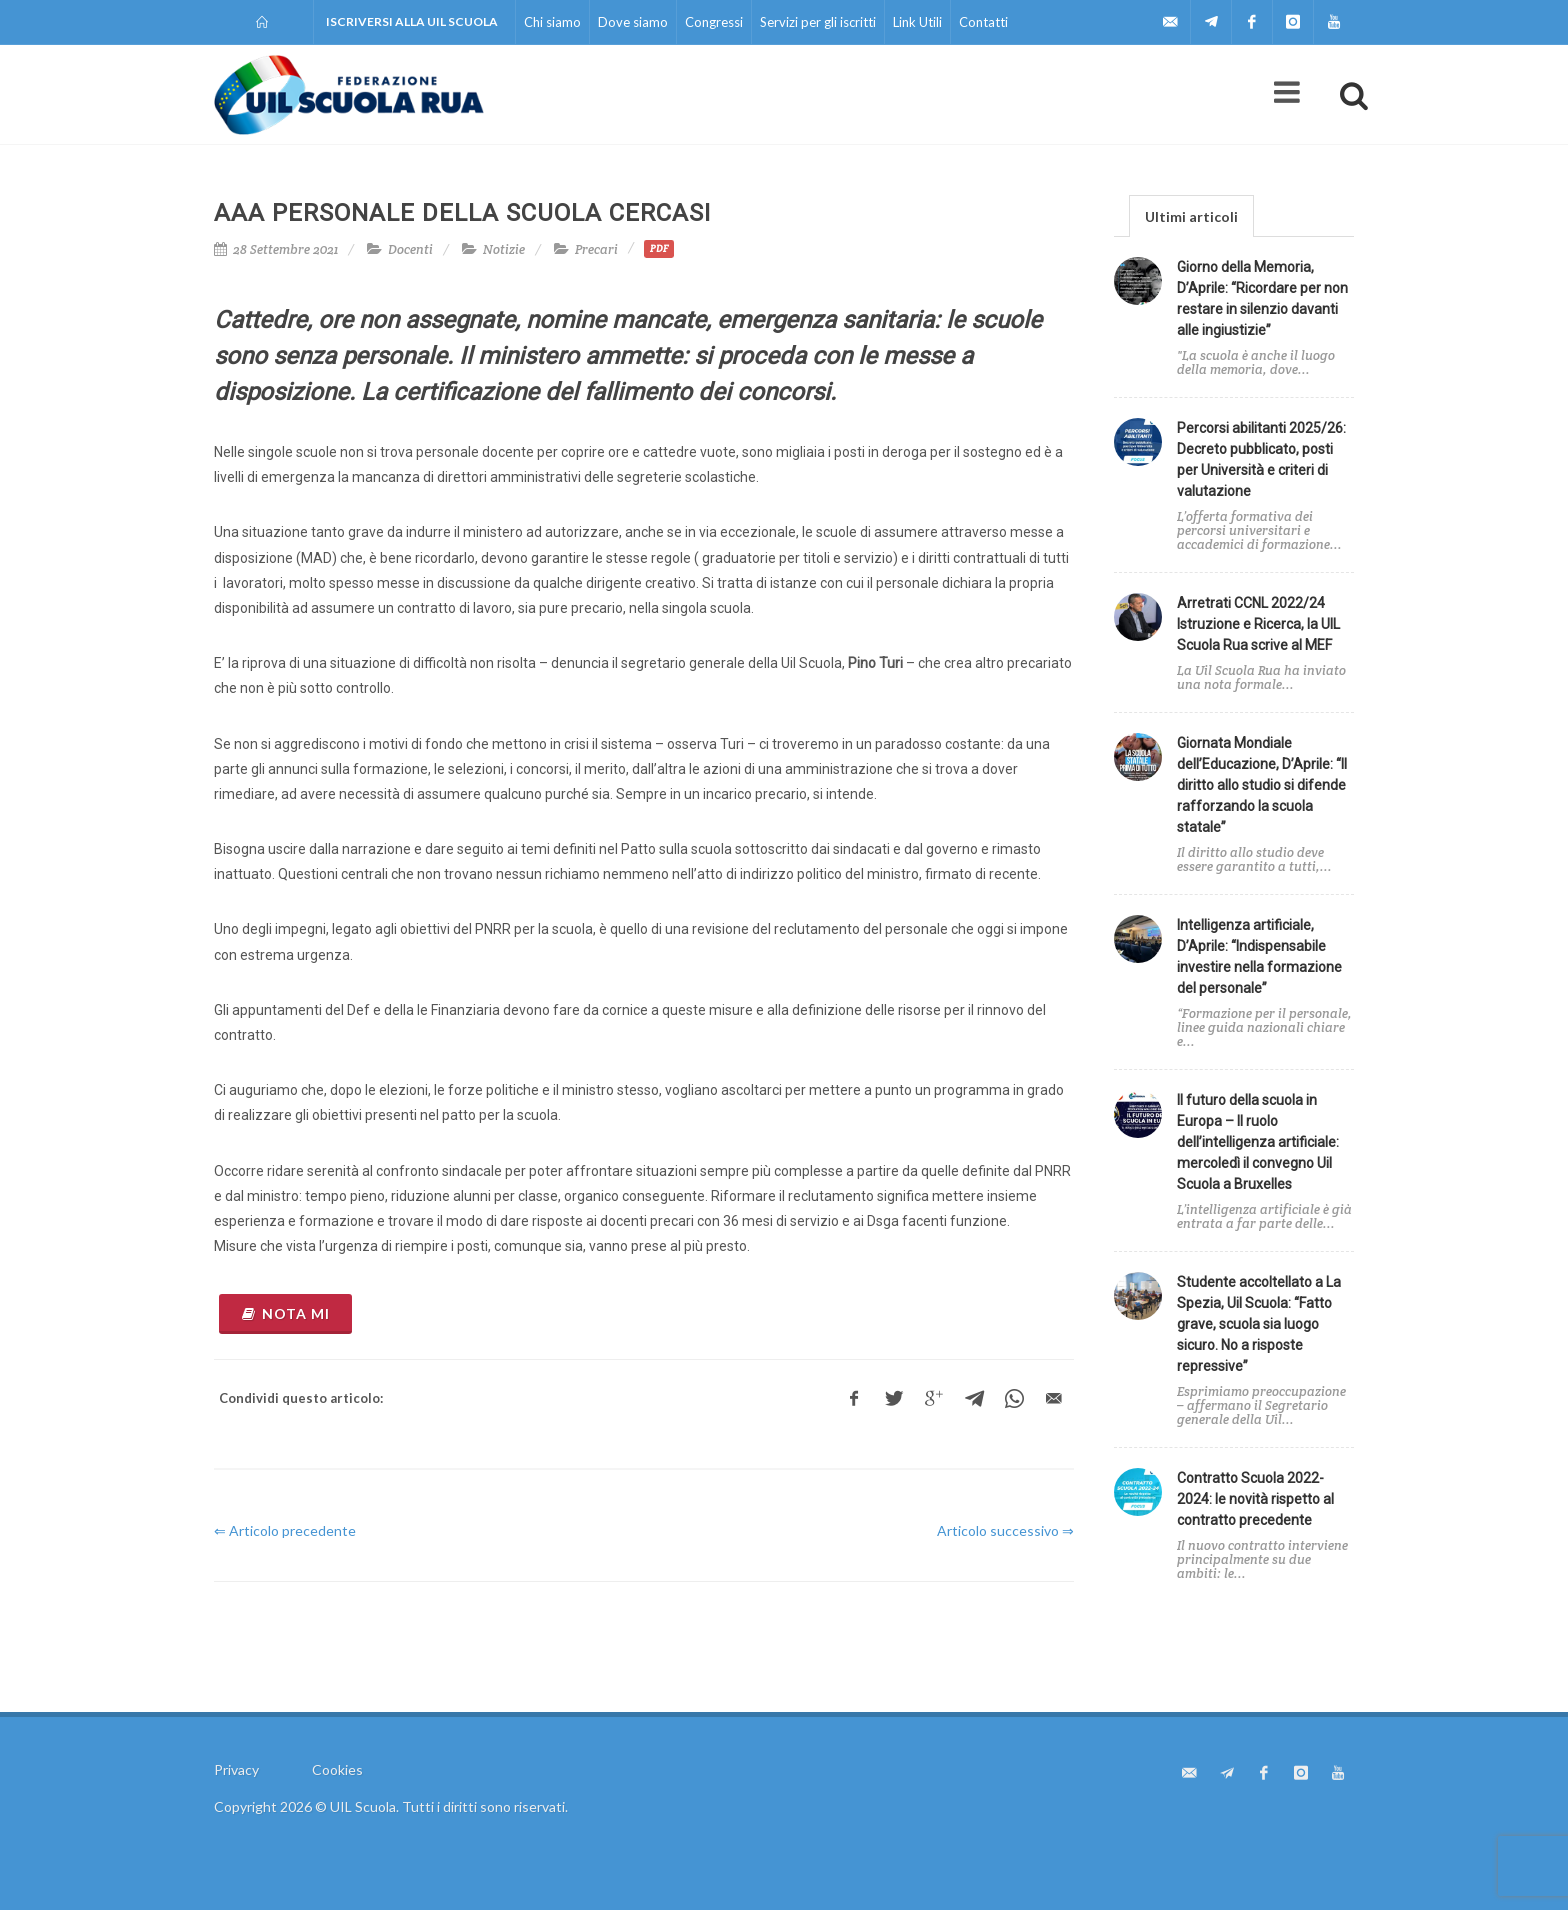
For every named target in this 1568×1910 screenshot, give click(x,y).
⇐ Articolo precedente (285, 1530)
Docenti (410, 249)
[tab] (1191, 215)
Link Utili (917, 22)
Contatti (983, 22)
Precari (596, 249)
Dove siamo (633, 22)
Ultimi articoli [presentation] (1191, 216)
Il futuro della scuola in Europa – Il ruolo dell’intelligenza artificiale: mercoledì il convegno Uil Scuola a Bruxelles (1258, 1142)
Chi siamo (552, 22)
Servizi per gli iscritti (818, 22)
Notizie (504, 249)
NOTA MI (285, 1313)
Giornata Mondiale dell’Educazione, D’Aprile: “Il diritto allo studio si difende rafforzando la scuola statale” (1262, 785)
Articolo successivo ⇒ (1005, 1530)
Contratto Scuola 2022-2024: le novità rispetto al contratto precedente (1255, 1499)
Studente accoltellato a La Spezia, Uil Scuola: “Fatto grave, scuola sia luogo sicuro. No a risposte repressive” (1259, 1324)
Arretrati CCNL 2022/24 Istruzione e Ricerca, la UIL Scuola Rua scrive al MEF (1258, 624)
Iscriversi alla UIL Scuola (412, 21)
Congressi (714, 22)
